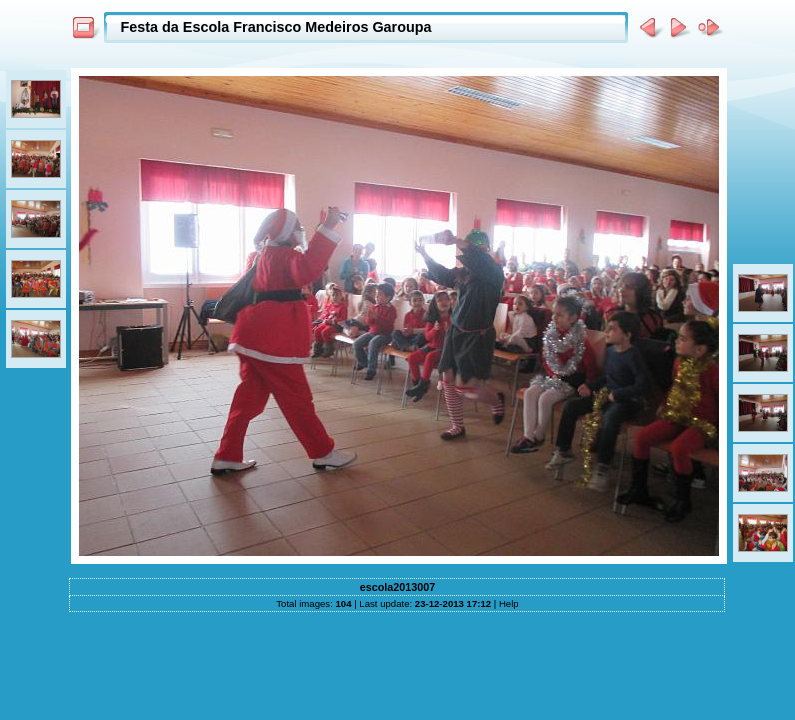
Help (509, 603)
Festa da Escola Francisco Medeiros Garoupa (275, 27)
